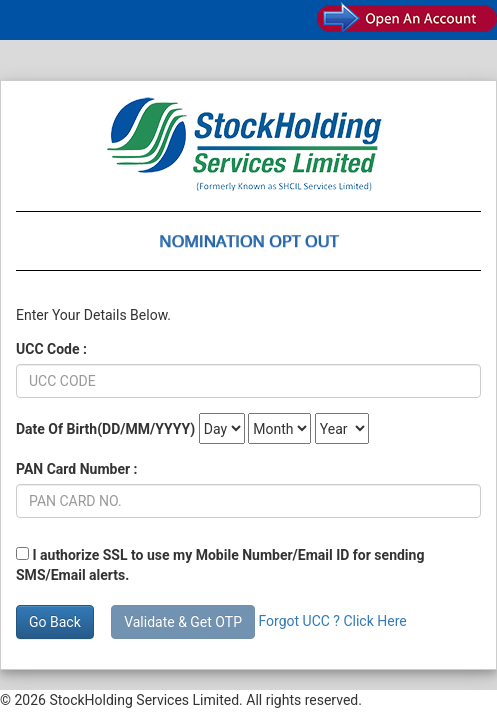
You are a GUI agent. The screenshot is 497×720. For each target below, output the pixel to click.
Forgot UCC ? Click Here (332, 621)
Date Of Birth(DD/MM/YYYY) (105, 429)
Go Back (55, 622)
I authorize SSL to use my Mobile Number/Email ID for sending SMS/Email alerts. (220, 565)
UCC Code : (51, 349)
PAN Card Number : (77, 469)
